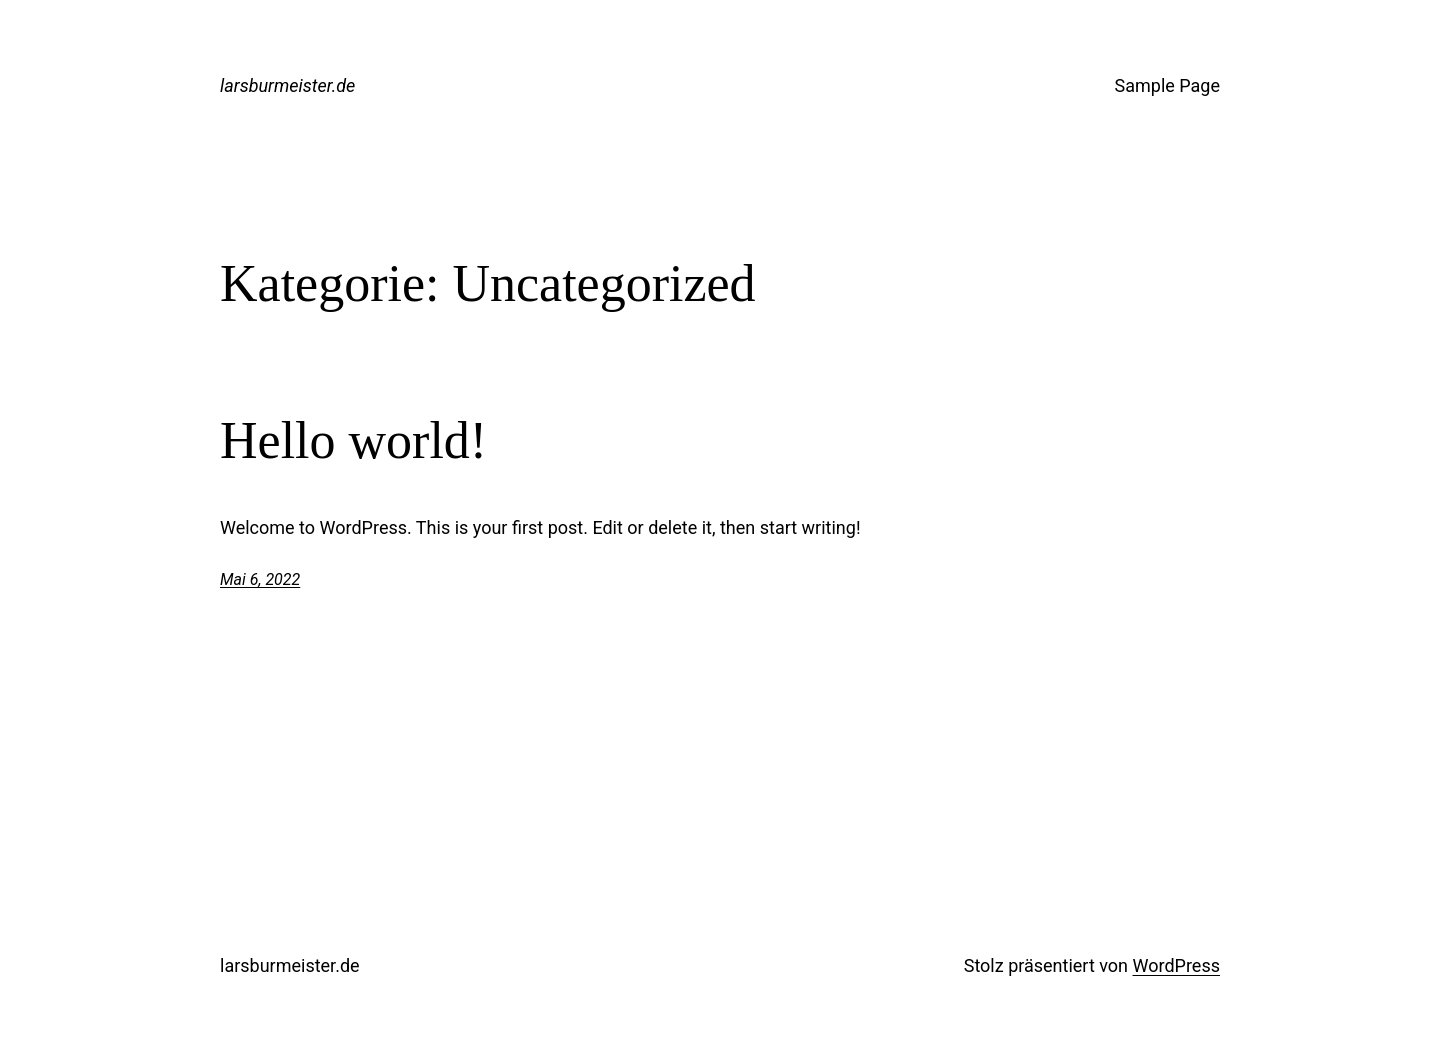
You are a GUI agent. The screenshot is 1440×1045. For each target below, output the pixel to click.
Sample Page (1167, 85)
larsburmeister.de (287, 85)
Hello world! (353, 440)
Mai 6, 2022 (260, 579)
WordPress (1176, 965)
